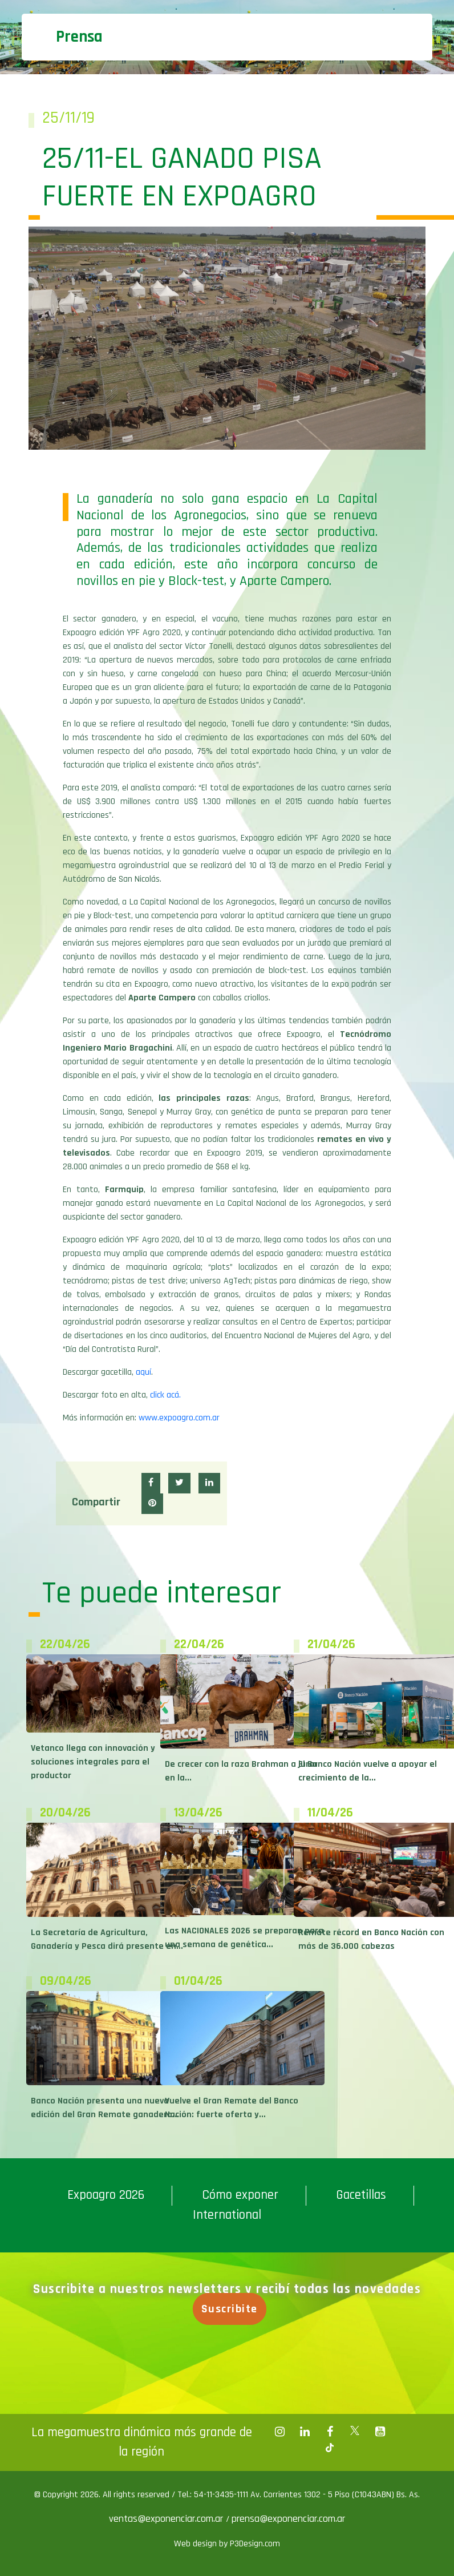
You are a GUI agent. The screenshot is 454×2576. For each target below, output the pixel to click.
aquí (143, 1372)
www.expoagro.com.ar (179, 1418)
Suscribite (236, 2309)
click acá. (165, 1395)
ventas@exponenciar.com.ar (167, 2518)
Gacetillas (361, 2195)
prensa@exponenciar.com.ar (288, 2518)
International (227, 2215)
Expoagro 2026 (105, 2195)
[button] (150, 1483)
